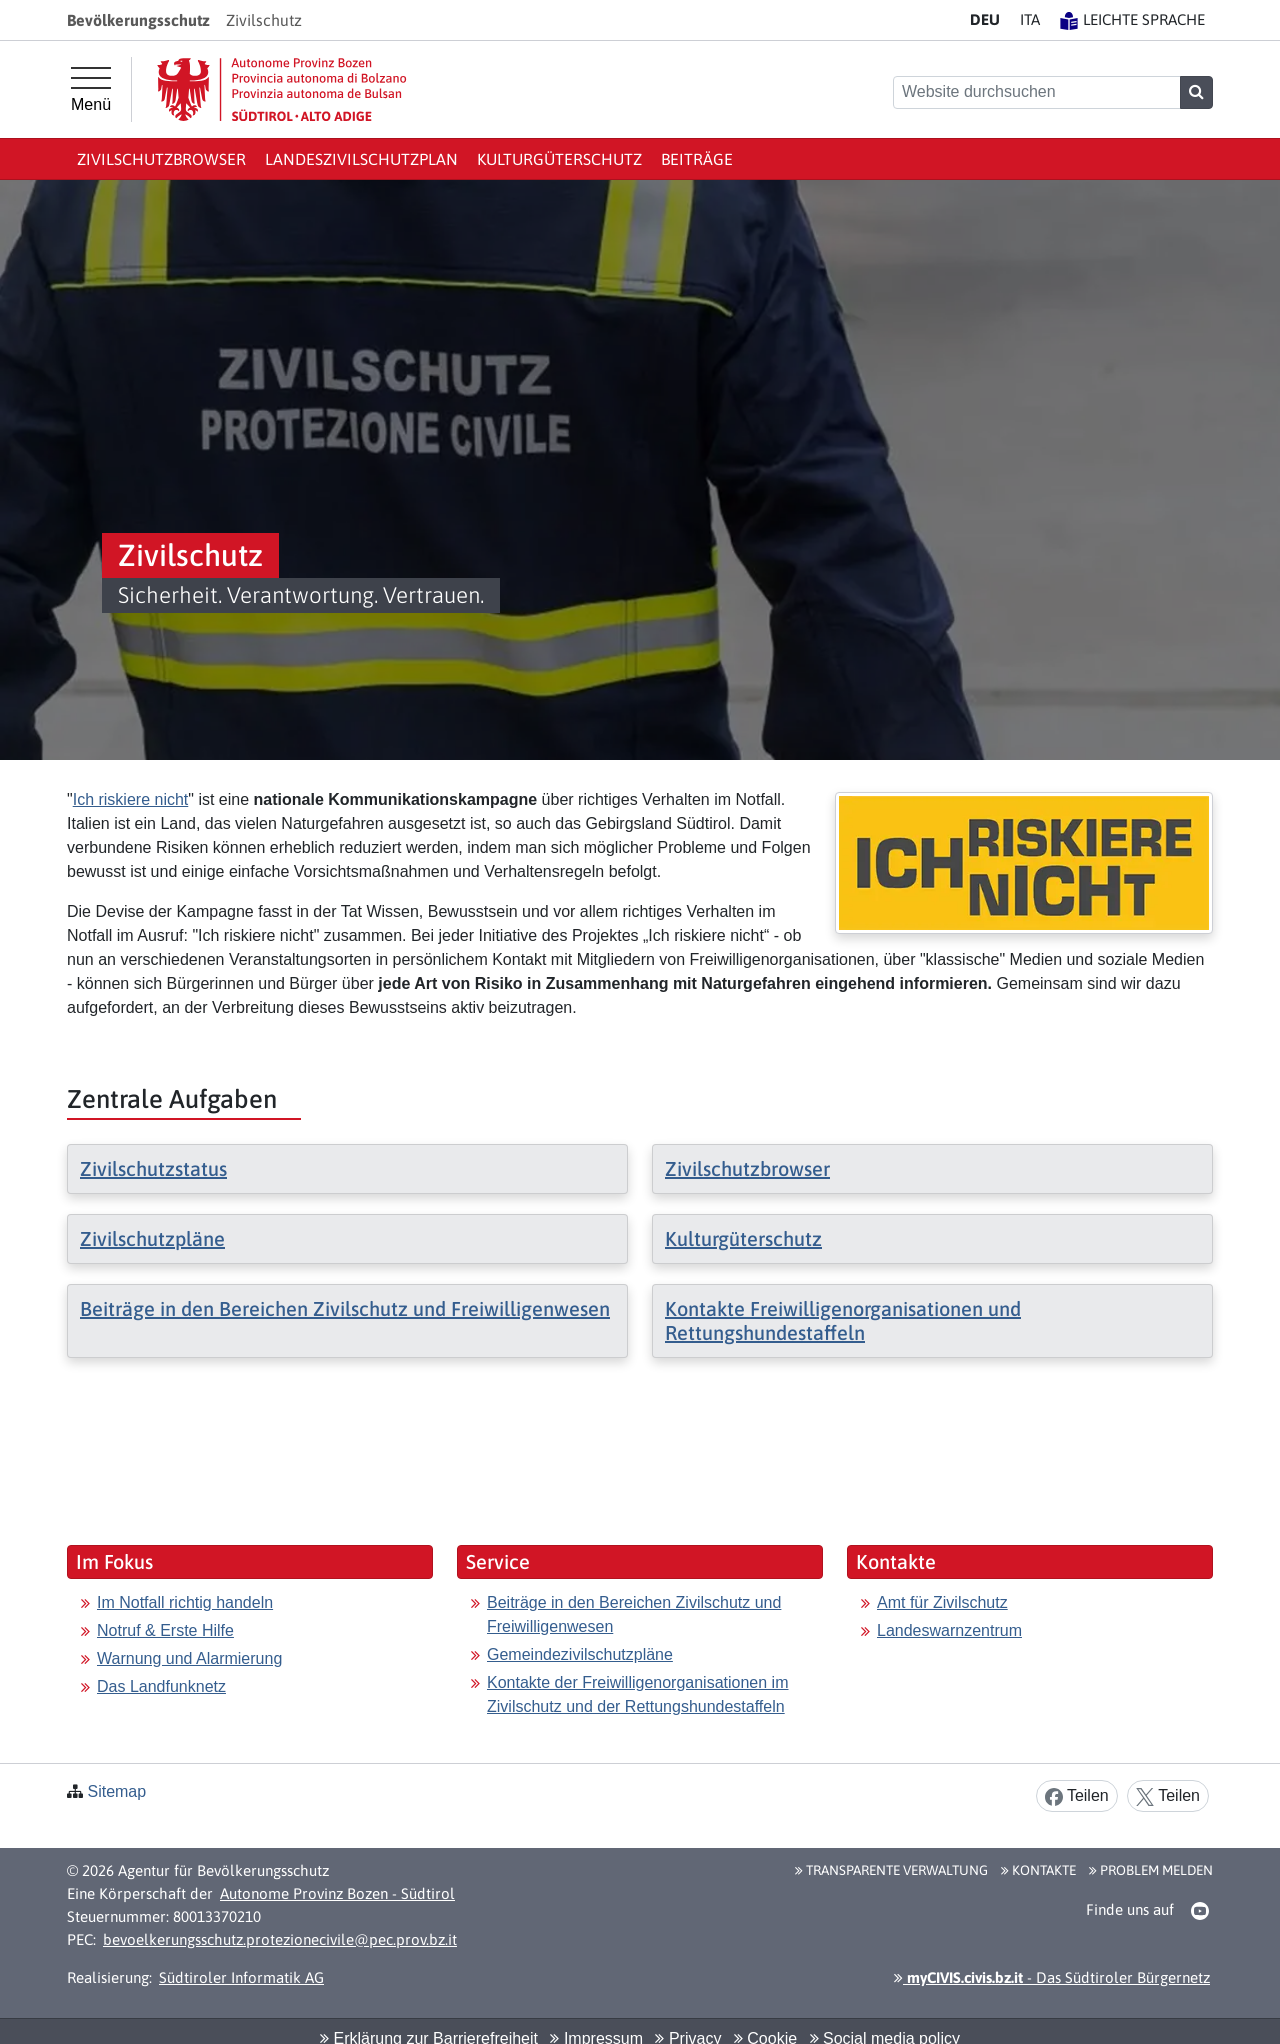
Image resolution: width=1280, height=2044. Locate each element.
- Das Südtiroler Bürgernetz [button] (1052, 1977)
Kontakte (1038, 1870)
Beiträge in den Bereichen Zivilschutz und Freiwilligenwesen (345, 1308)
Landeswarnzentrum (949, 1630)
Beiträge (697, 159)
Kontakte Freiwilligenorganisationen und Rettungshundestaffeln (843, 1320)
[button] (1200, 1911)
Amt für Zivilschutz (942, 1602)
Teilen (1077, 1796)
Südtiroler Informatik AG (241, 1977)
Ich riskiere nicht (131, 799)
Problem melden (1151, 1870)
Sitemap (116, 1791)
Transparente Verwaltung (891, 1870)
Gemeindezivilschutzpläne (580, 1654)
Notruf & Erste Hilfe (165, 1630)
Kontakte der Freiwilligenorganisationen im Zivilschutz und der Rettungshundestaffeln (638, 1694)
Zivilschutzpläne (152, 1238)
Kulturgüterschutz (559, 159)
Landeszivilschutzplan (361, 159)
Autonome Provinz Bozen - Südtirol (337, 1893)
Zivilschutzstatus (153, 1168)
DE (985, 19)
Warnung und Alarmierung (189, 1658)
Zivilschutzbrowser (161, 159)
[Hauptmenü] (91, 90)
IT (1030, 19)
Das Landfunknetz (161, 1686)
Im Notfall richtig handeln (185, 1602)
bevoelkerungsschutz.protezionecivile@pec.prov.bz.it (280, 1939)
